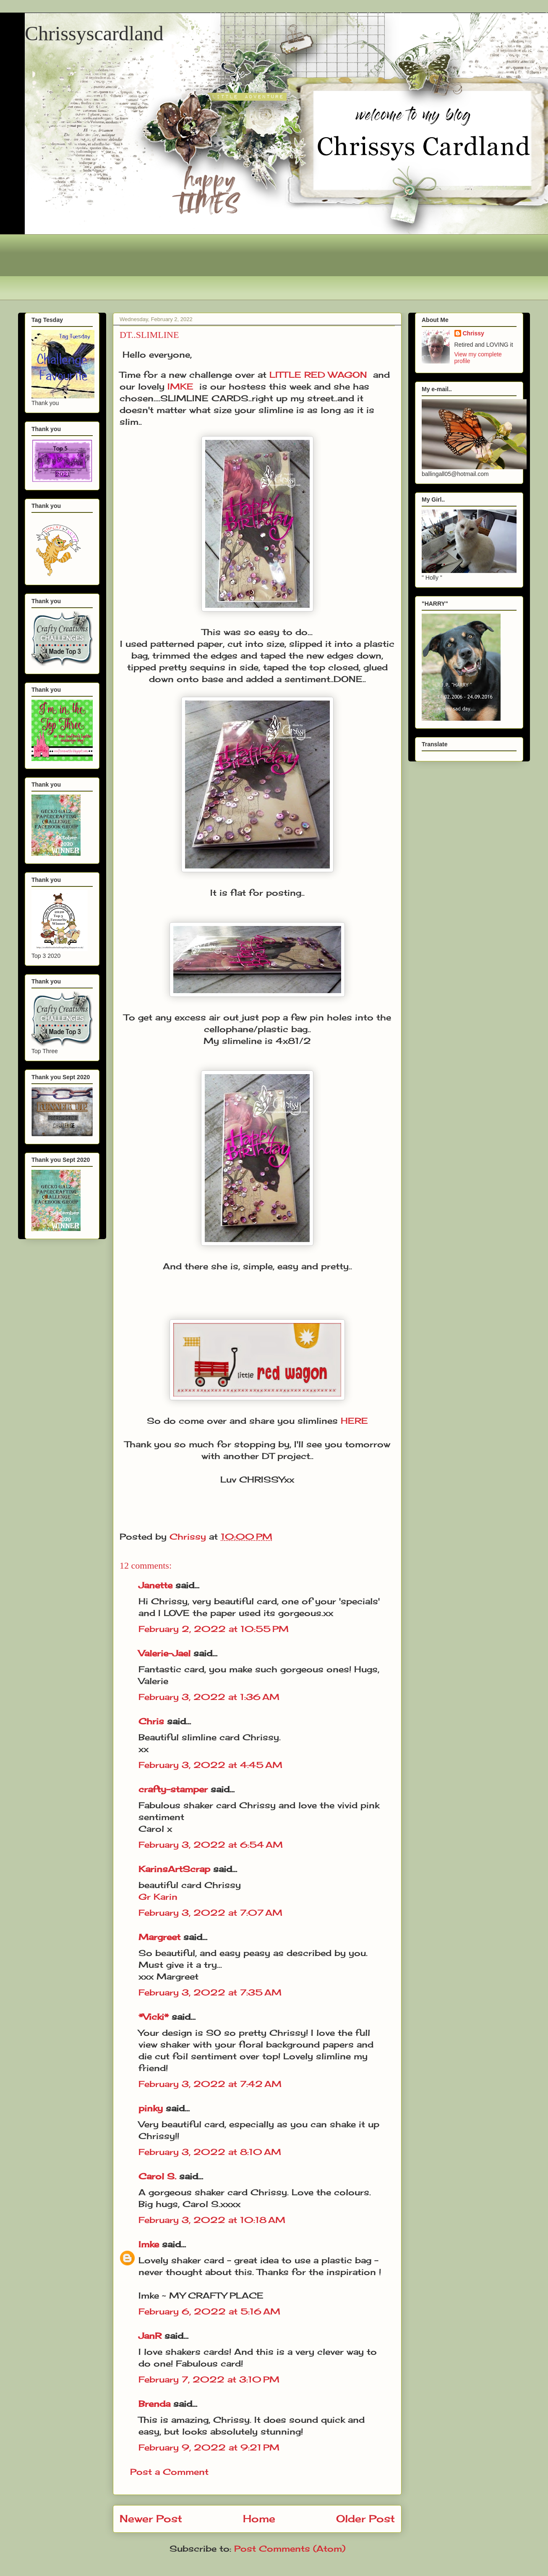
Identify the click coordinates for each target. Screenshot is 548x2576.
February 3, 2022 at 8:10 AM (209, 2152)
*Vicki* (153, 2016)
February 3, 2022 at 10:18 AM (211, 2220)
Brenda (154, 2403)
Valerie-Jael (164, 1653)
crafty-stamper (173, 1789)
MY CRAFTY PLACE (216, 2295)
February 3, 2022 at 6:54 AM (210, 1844)
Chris (151, 1721)
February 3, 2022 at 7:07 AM (210, 1912)
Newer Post (151, 2518)
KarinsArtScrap (174, 1869)
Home (259, 2518)
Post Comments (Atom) (289, 2548)
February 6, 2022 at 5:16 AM (209, 2311)
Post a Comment (169, 2471)
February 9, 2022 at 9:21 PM (208, 2447)
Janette (155, 1585)
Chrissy (473, 333)
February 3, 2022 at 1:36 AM (208, 1697)
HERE (354, 1420)
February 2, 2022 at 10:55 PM (213, 1629)
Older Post (365, 2518)
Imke (148, 2244)
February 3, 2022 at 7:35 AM (210, 1992)
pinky (150, 2108)
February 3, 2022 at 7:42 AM (210, 2084)
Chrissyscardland (94, 33)
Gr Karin (157, 1896)
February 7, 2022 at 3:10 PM (208, 2379)
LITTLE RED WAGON (318, 374)
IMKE (180, 386)
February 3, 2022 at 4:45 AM (210, 1765)
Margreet (159, 1937)
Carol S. (157, 2176)
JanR (150, 2335)
